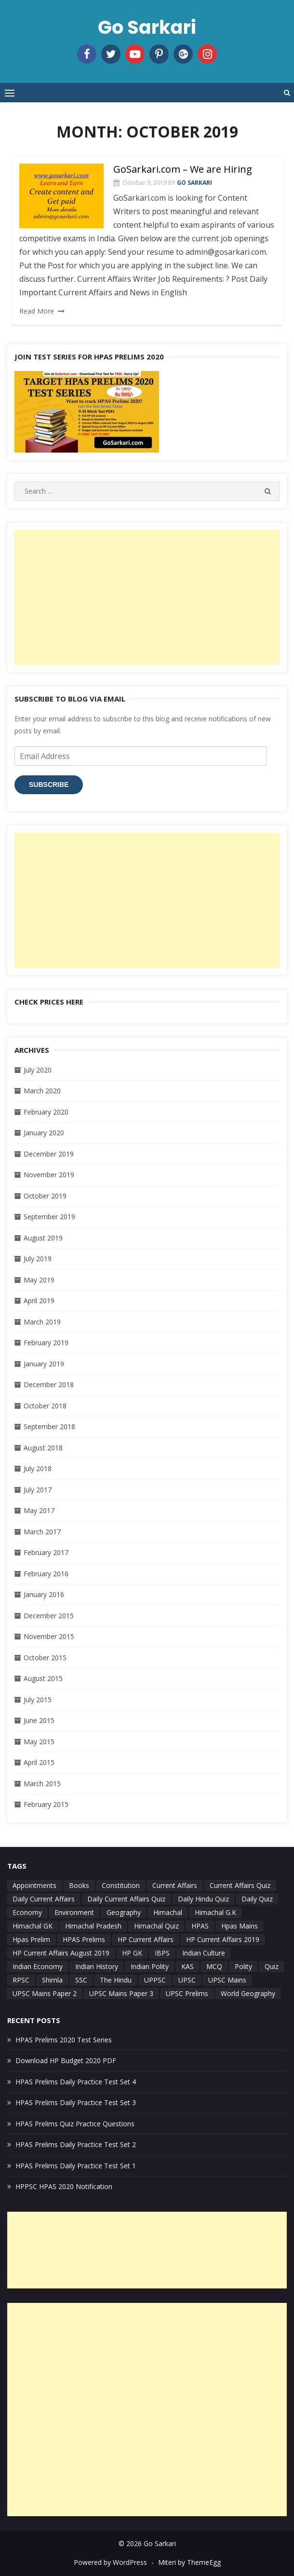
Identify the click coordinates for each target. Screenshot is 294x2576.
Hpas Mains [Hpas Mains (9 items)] (239, 1925)
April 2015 (39, 1762)
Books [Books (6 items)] (79, 1885)
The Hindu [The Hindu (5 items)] (116, 1979)
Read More (36, 311)
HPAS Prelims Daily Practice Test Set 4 (75, 2081)
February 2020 (46, 1111)
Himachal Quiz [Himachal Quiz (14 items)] (156, 1925)
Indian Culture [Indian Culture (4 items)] (203, 1952)
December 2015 (49, 1615)
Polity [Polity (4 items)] (243, 1966)
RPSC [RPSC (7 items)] (21, 1979)
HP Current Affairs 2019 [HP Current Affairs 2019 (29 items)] (222, 1939)
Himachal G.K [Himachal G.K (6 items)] (215, 1912)
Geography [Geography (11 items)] (124, 1912)
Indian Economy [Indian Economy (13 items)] (38, 1966)
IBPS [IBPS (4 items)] (162, 1952)
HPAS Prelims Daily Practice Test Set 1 (75, 2165)
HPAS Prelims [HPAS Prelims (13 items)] (84, 1939)
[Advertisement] (147, 597)
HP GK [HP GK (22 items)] (132, 1952)
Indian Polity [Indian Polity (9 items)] (150, 1966)
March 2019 (42, 1321)
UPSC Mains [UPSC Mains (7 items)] (227, 1979)
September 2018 (49, 1426)
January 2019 (44, 1363)
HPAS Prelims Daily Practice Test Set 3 (75, 2102)
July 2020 (38, 1069)
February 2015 (46, 1804)
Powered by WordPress (110, 2562)
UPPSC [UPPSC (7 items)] (155, 1979)
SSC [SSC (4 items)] (81, 1979)
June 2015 (39, 1720)
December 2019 (49, 1153)
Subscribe (48, 784)
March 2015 (42, 1783)
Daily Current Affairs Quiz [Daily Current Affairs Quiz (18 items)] (126, 1898)
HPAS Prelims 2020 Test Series (63, 2039)
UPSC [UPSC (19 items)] (187, 1979)
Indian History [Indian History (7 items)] (96, 1966)
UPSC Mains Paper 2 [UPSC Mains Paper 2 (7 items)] (45, 1993)
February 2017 (46, 1552)
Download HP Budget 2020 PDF (65, 2060)
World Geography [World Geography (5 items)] (248, 1993)
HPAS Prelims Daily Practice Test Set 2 (75, 2144)
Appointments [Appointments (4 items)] (34, 1885)
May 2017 (39, 1510)
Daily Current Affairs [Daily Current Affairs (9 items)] (44, 1898)
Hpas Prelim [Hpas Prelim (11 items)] (31, 1939)
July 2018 (38, 1468)
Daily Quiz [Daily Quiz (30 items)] (257, 1898)
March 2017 (42, 1531)
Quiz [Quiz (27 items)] (272, 1966)
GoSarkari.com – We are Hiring (182, 169)
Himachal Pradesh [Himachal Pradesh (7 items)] (93, 1925)
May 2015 (39, 1741)
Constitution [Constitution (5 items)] (121, 1885)
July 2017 (38, 1489)
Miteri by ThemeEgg (189, 2562)
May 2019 (39, 1279)
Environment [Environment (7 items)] (74, 1912)
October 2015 (45, 1657)
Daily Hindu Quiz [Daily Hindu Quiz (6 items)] (203, 1898)
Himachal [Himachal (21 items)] (167, 1912)
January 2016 (44, 1594)
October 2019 (45, 1195)
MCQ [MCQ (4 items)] (214, 1966)
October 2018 (45, 1405)
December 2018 (49, 1384)
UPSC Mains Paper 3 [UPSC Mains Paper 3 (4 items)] (121, 1993)
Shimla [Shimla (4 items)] (52, 1979)
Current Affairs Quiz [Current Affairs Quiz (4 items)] (240, 1885)
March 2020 (42, 1090)
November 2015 (49, 1636)
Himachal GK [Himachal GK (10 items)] (33, 1925)
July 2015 (38, 1699)
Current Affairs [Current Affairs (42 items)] (174, 1885)
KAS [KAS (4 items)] (187, 1966)
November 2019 (49, 1174)
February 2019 (46, 1342)
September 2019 (49, 1216)
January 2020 (44, 1132)
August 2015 (43, 1678)
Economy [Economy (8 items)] (27, 1912)
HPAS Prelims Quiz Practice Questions (74, 2123)
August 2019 (43, 1237)
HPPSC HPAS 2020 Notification (63, 2186)
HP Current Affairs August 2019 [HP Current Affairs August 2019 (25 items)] (61, 1952)
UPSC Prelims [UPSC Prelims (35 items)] (187, 1993)
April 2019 (39, 1300)
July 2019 (38, 1258)
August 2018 (43, 1447)
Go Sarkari (147, 27)
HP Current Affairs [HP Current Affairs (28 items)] (146, 1939)
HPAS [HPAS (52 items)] (200, 1925)
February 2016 (46, 1573)
